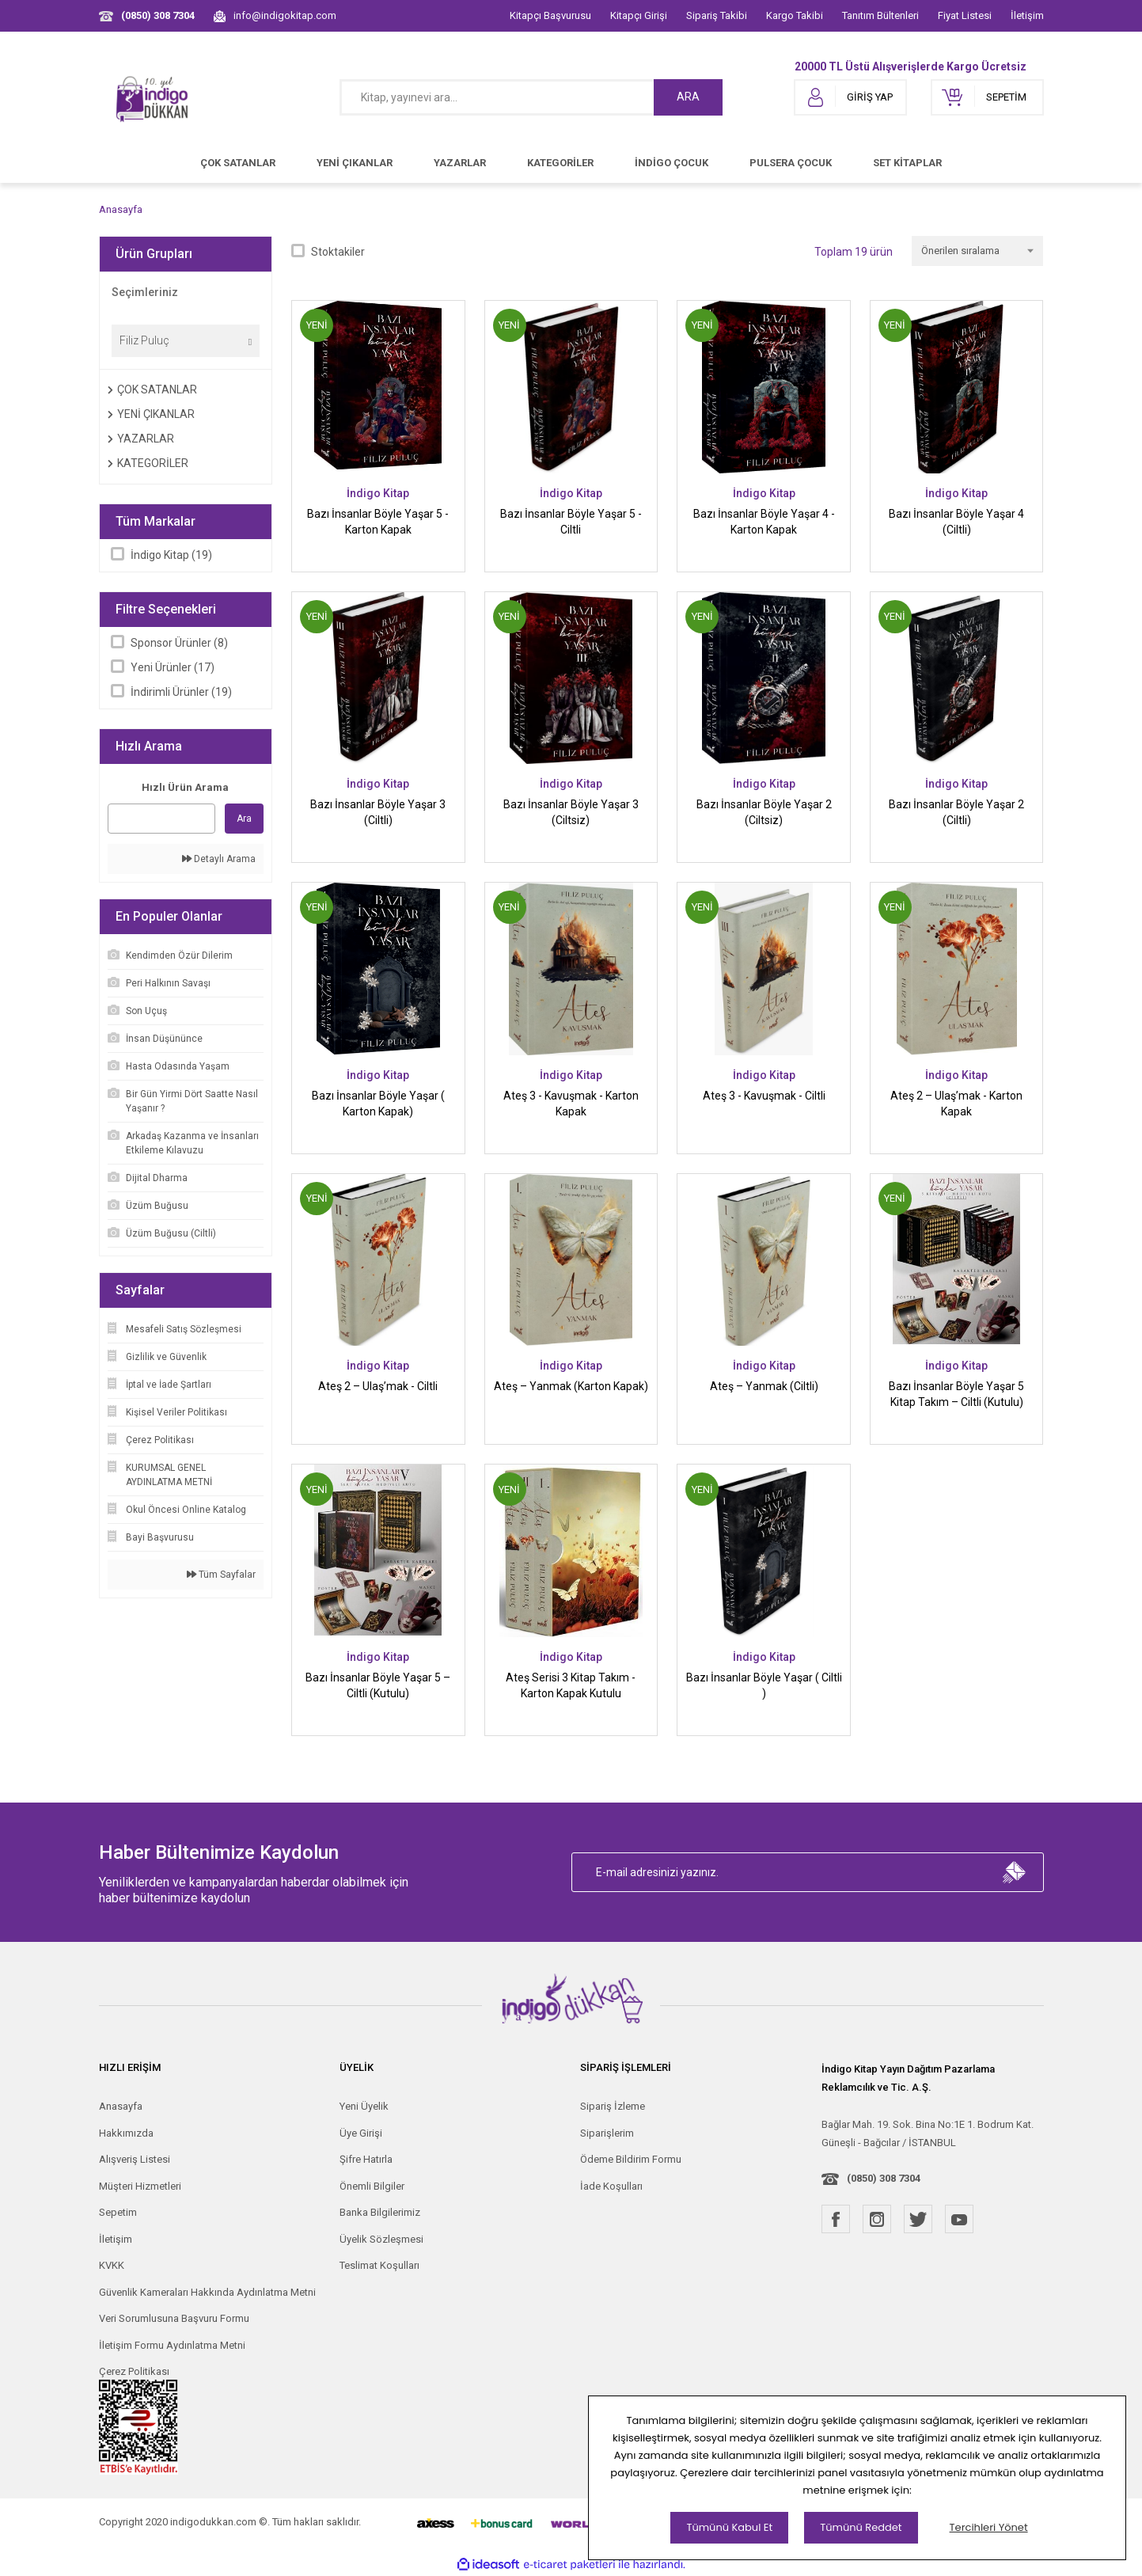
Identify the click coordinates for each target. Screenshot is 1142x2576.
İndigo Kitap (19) (171, 555)
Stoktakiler (338, 251)
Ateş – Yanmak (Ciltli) (764, 1386)
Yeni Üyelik (364, 2106)
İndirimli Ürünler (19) (181, 692)
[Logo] (153, 97)
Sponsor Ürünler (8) (179, 642)
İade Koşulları (611, 2186)
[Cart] (987, 97)
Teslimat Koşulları (379, 2265)
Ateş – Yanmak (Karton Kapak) (571, 1386)
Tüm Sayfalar (221, 1574)
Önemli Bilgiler (372, 2186)
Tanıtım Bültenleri (880, 15)
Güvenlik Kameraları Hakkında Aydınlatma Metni (207, 2292)
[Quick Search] (162, 819)
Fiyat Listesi (965, 15)
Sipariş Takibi (716, 15)
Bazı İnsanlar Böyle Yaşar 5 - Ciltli (571, 521)
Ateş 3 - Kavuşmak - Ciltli (764, 1095)
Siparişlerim (607, 2133)
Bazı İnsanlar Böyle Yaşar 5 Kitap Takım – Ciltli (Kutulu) (956, 1394)
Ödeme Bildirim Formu (630, 2159)
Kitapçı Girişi (638, 15)
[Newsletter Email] (807, 1872)
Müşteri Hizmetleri (140, 2186)
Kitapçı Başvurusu (550, 15)
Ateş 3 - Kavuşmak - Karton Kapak (571, 1103)
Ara (244, 818)
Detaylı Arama (219, 858)
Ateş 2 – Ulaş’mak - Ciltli (378, 1386)
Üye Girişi (361, 2133)
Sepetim (118, 2212)
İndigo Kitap (378, 493)
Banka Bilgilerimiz (380, 2212)
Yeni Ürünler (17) (172, 667)
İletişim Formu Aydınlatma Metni (172, 2345)
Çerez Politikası (134, 2371)
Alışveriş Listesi (134, 2159)
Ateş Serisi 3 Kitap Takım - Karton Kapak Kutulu (570, 1685)
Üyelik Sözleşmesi (381, 2239)
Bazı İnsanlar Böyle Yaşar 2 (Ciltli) (956, 812)
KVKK (111, 2265)
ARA (688, 96)
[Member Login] (850, 97)
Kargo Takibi (794, 15)
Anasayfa (120, 2106)
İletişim (1027, 15)
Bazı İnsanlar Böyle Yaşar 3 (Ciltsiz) (571, 812)
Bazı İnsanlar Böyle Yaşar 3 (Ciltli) (378, 812)
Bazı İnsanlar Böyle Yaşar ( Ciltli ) (764, 1685)
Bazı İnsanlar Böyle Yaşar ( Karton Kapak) (378, 1103)
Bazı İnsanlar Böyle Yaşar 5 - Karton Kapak (378, 521)
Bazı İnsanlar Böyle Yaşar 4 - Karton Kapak (764, 521)
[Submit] (1014, 1872)
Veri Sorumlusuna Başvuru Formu (174, 2318)
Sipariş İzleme (612, 2106)
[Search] (531, 97)
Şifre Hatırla (366, 2159)
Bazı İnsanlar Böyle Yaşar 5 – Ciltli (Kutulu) (377, 1685)
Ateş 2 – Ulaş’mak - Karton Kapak (956, 1103)
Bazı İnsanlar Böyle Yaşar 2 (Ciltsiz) (764, 812)
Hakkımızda (126, 2133)
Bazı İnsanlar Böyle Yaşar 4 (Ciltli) (956, 521)
